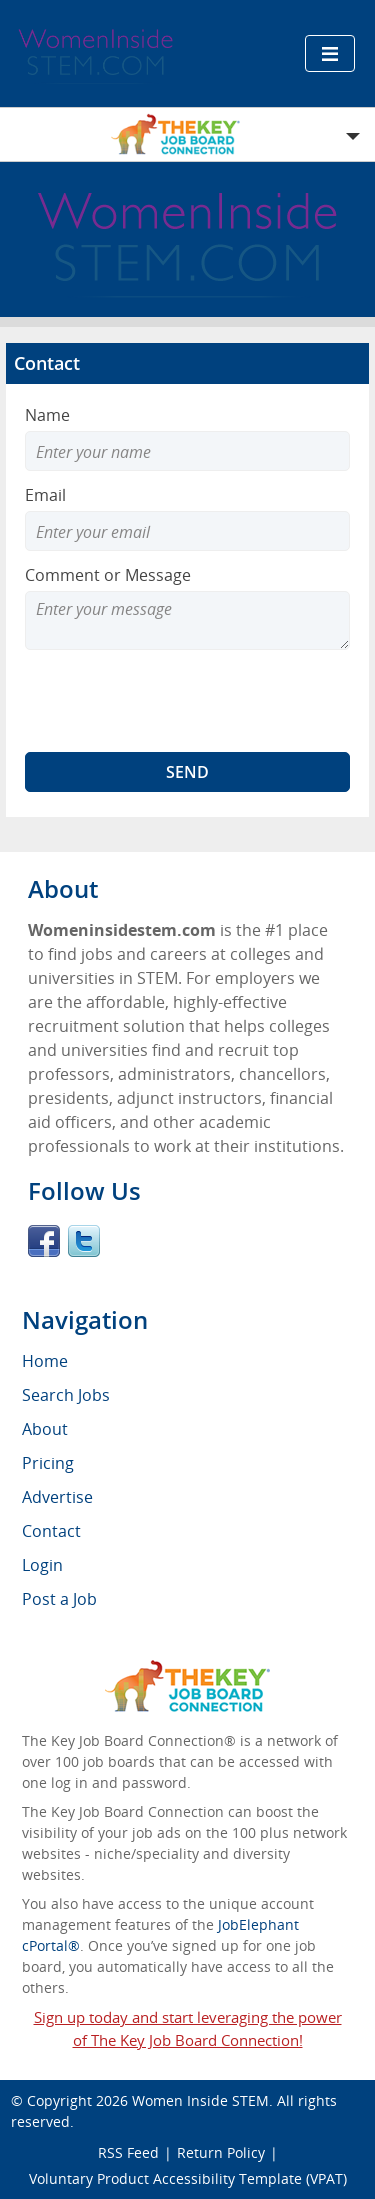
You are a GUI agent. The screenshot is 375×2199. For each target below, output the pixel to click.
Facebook (44, 1241)
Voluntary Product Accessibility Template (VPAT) (188, 2178)
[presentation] (177, 701)
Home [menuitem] (45, 1361)
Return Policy (221, 2152)
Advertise (57, 1497)
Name (47, 415)
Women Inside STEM (200, 2100)
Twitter (84, 1241)
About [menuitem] (45, 1429)
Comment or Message (108, 575)
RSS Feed (128, 2152)
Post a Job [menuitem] (59, 1599)
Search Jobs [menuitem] (66, 1395)
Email (45, 495)
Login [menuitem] (42, 1565)
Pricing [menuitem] (48, 1463)
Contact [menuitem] (51, 1531)
